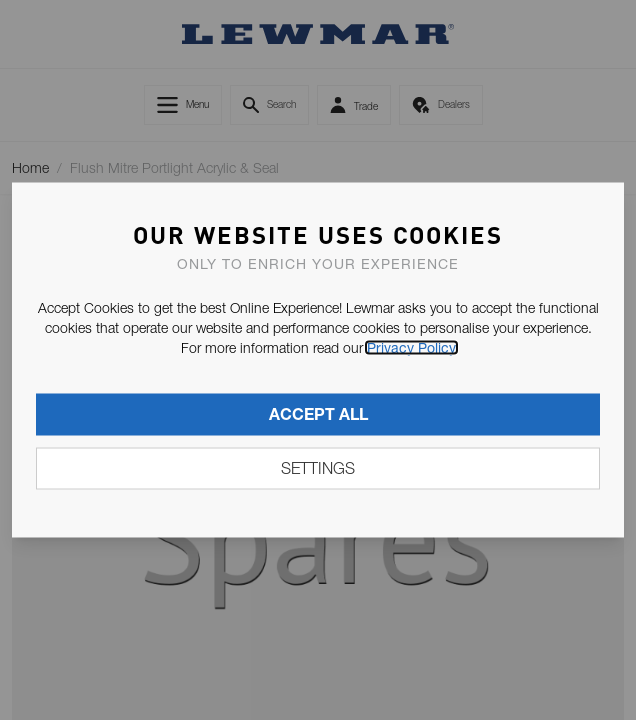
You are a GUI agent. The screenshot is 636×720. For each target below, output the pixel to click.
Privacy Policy (411, 348)
